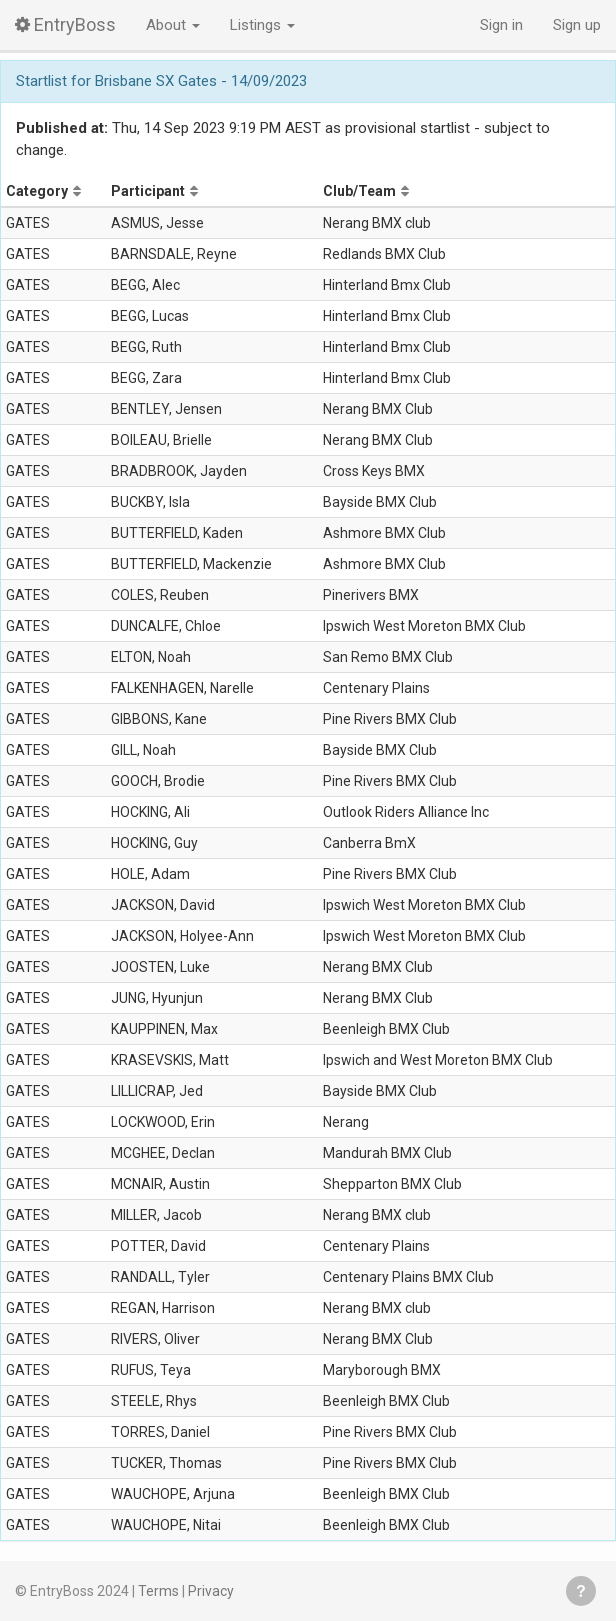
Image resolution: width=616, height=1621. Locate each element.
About (173, 25)
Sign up (577, 25)
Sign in (501, 25)
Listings (262, 25)
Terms (158, 1591)
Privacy (211, 1591)
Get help (581, 1591)
